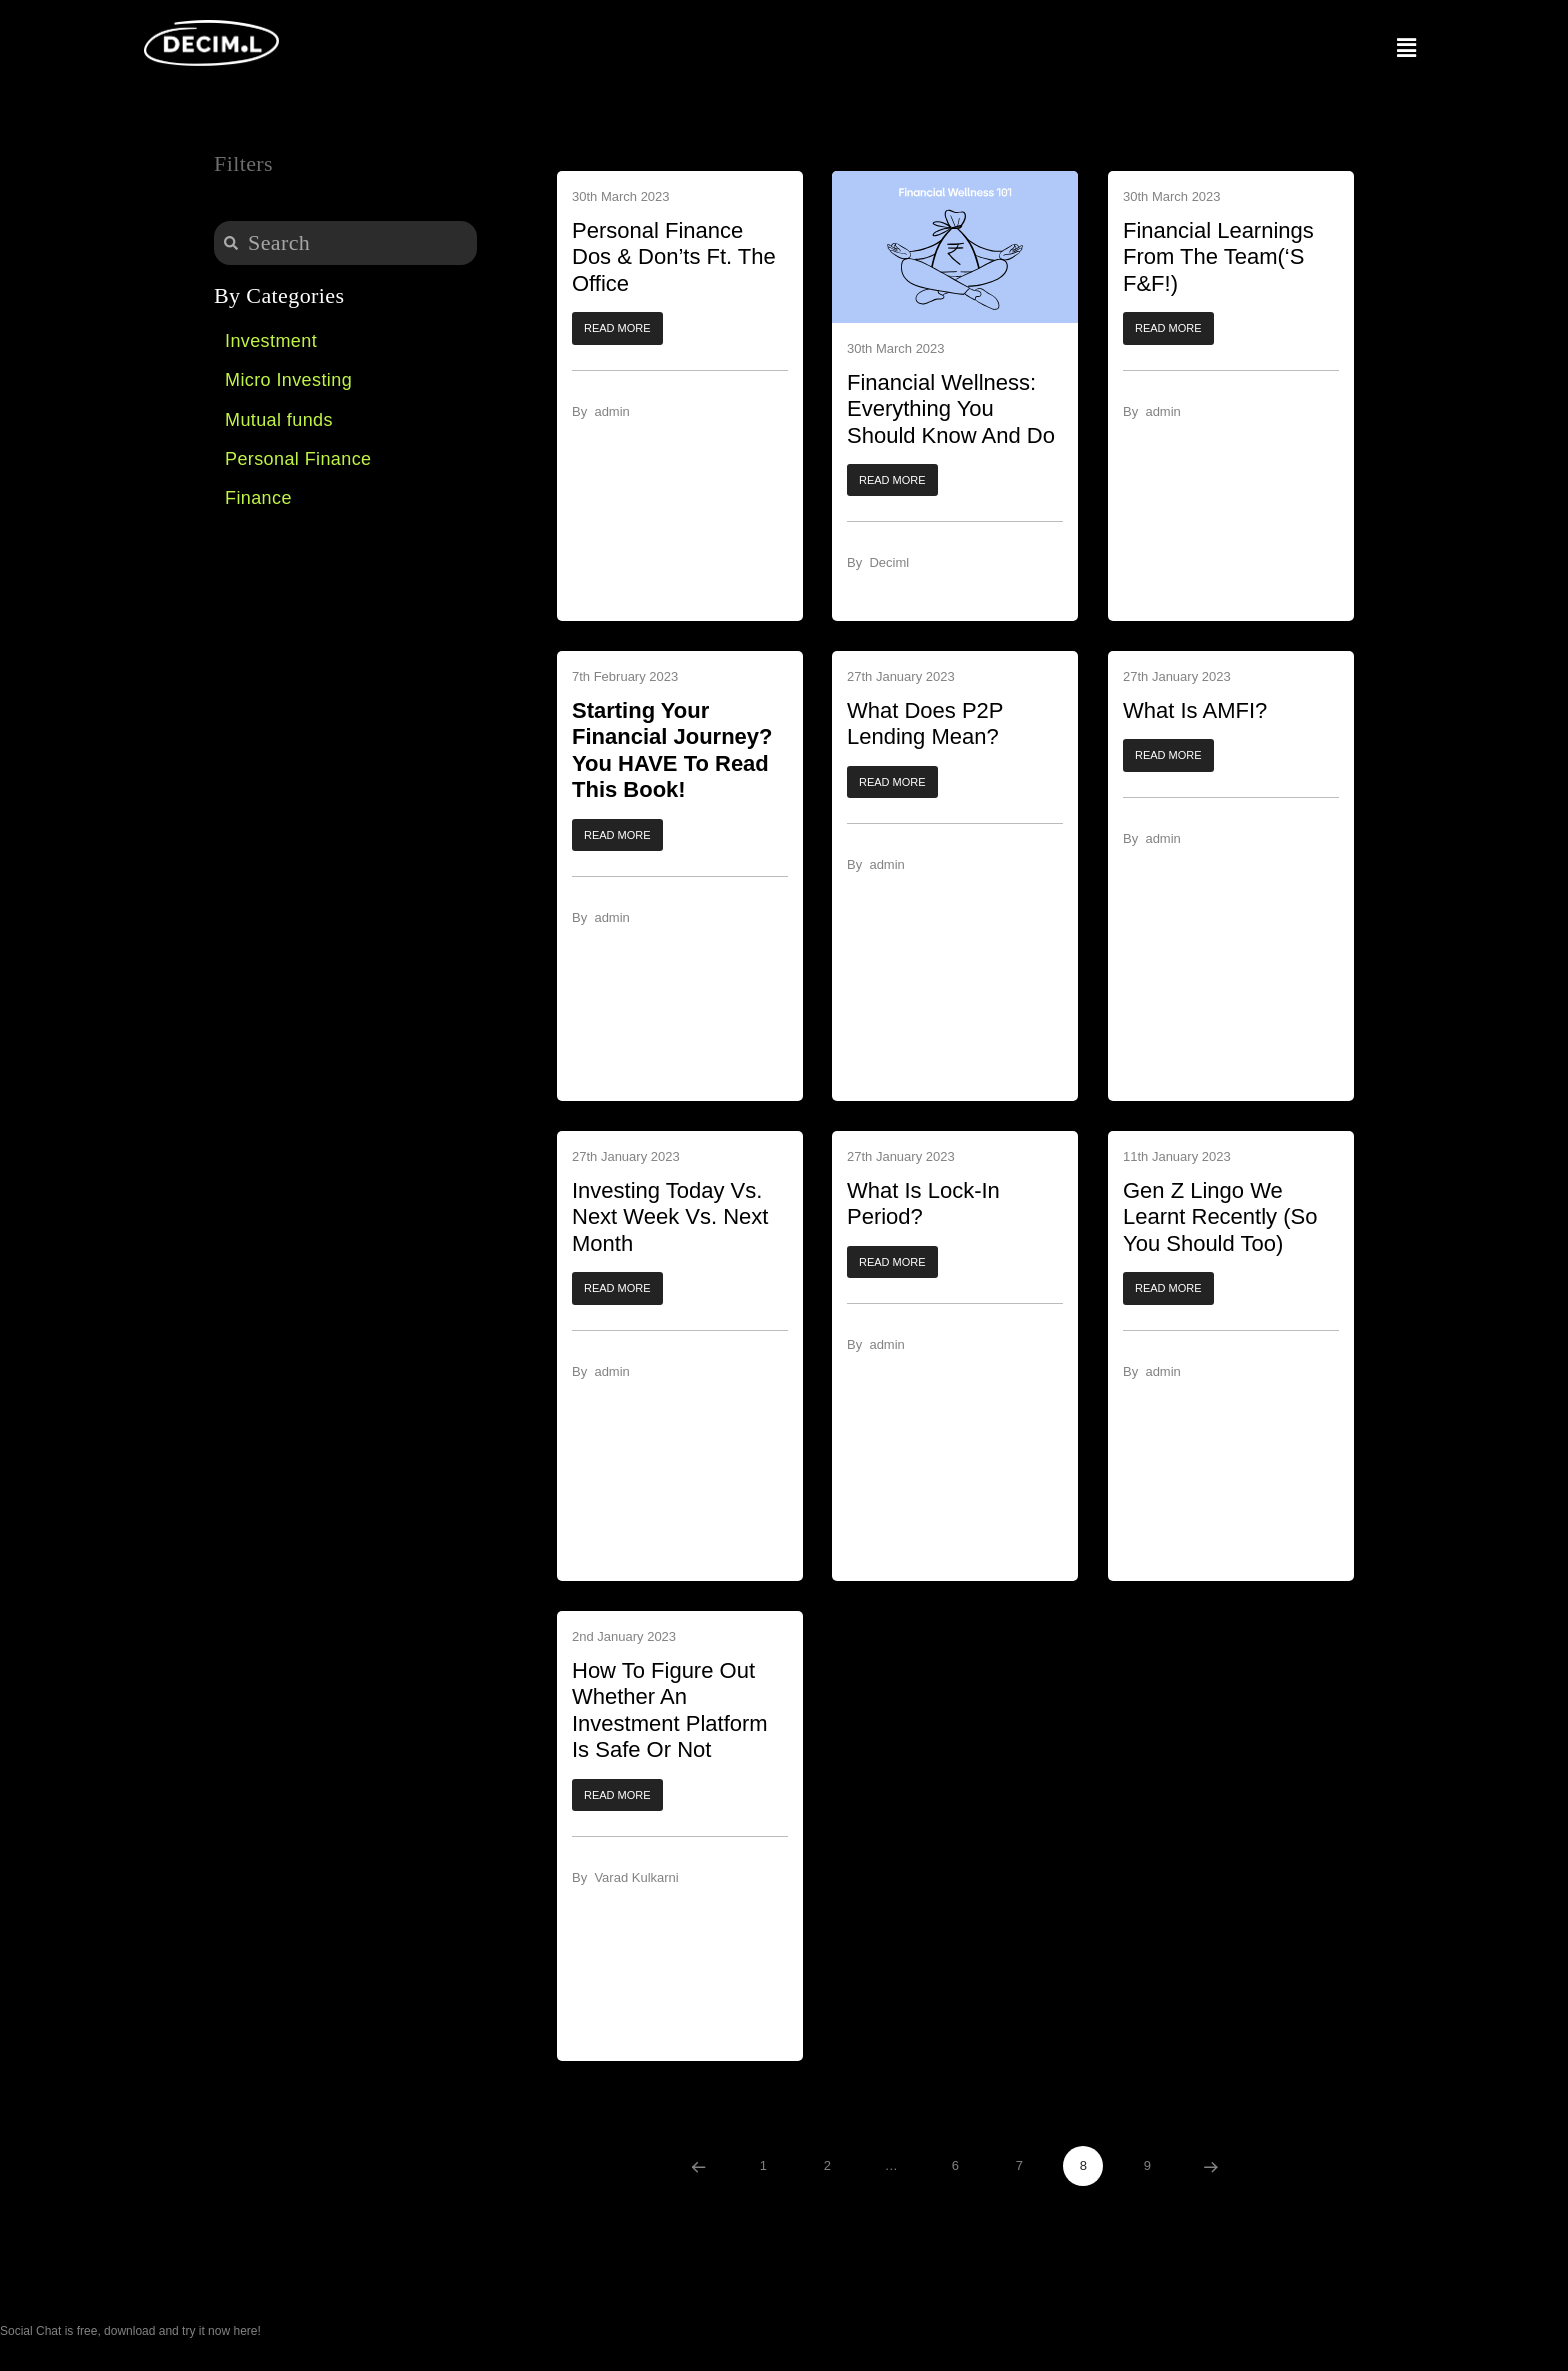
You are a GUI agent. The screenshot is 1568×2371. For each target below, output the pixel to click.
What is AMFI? (1195, 710)
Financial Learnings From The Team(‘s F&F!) (1218, 257)
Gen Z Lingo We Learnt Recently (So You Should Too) (1220, 1217)
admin (611, 411)
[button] (617, 329)
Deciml (890, 563)
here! (246, 2331)
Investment (271, 341)
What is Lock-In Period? (923, 1203)
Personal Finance (298, 459)
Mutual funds (279, 420)
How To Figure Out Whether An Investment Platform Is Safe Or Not (670, 1710)
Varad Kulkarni (636, 1878)
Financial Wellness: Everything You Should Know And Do (951, 409)
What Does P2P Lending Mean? (925, 723)
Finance (258, 498)
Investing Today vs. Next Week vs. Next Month (670, 1217)
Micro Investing (288, 380)
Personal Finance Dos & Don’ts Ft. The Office (674, 257)
